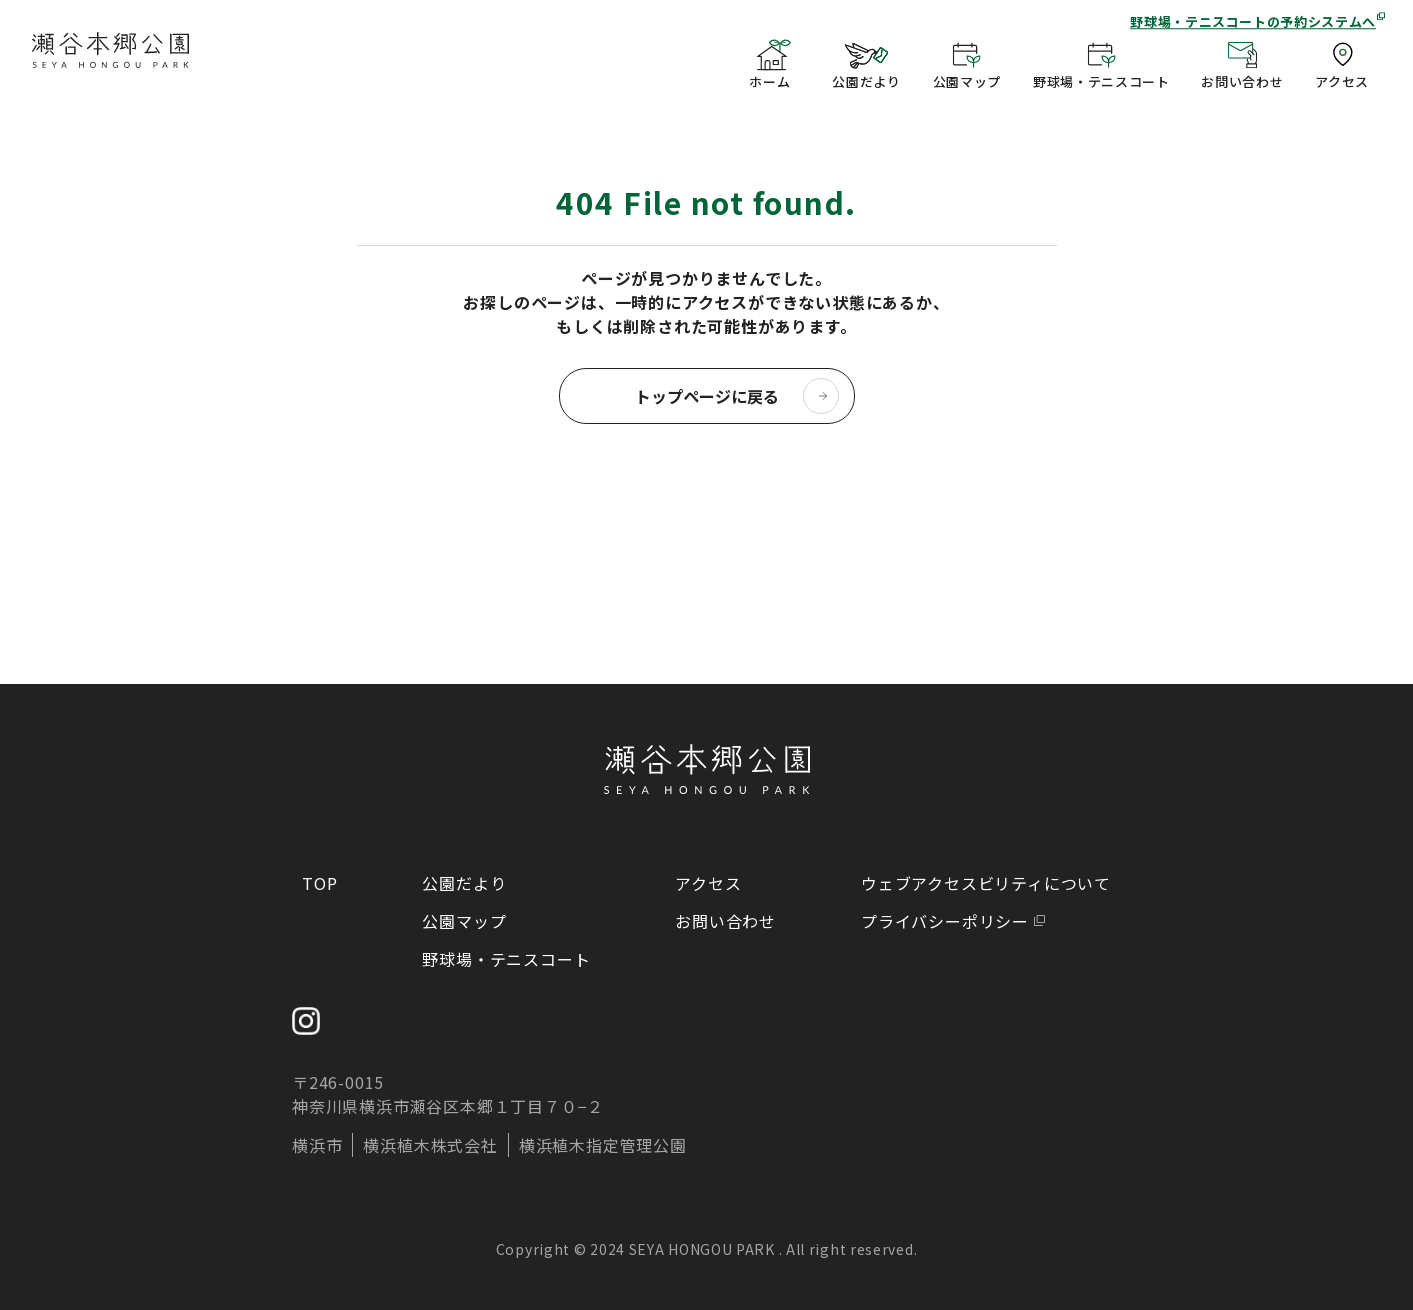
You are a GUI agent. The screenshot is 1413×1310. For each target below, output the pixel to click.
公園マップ (464, 921)
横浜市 (317, 1145)
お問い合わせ (725, 921)
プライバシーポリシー (945, 921)
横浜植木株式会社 (430, 1145)
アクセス (708, 883)
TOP (319, 883)
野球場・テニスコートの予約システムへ (1253, 21)
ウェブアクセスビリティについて (986, 883)
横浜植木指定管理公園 (603, 1145)
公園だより (464, 883)
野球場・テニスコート (506, 959)
